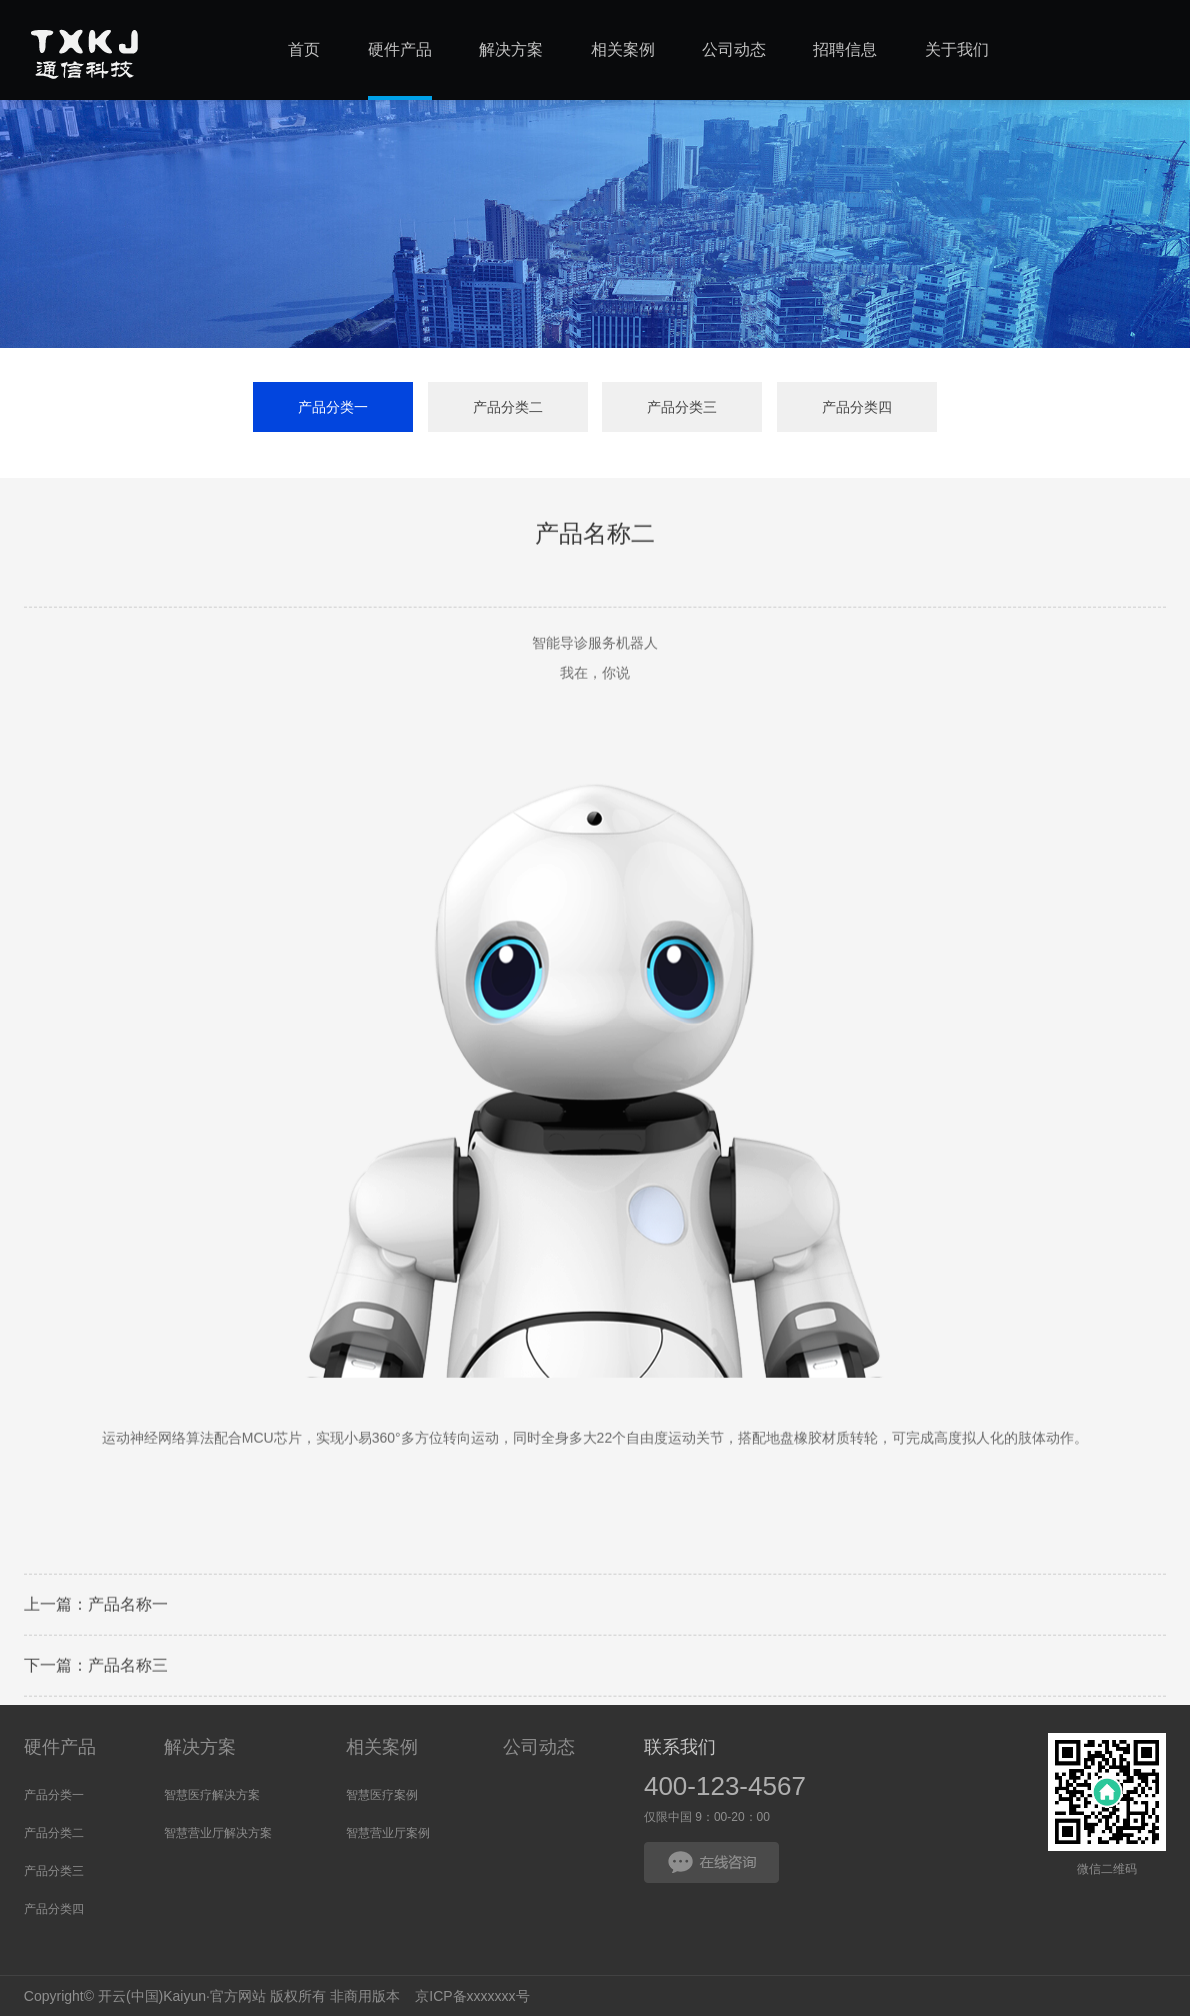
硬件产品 (60, 1747)
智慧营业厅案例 (388, 1833)
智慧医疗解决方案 (212, 1795)
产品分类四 (857, 408)
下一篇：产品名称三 (96, 1669)
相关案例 (382, 1747)
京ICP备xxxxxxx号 (472, 1996)
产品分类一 (333, 408)
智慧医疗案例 (382, 1795)
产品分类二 (508, 408)
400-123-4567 (725, 1786)
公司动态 (539, 1747)
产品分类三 (682, 408)
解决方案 (200, 1747)
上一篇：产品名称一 (96, 1608)
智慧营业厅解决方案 (218, 1833)
